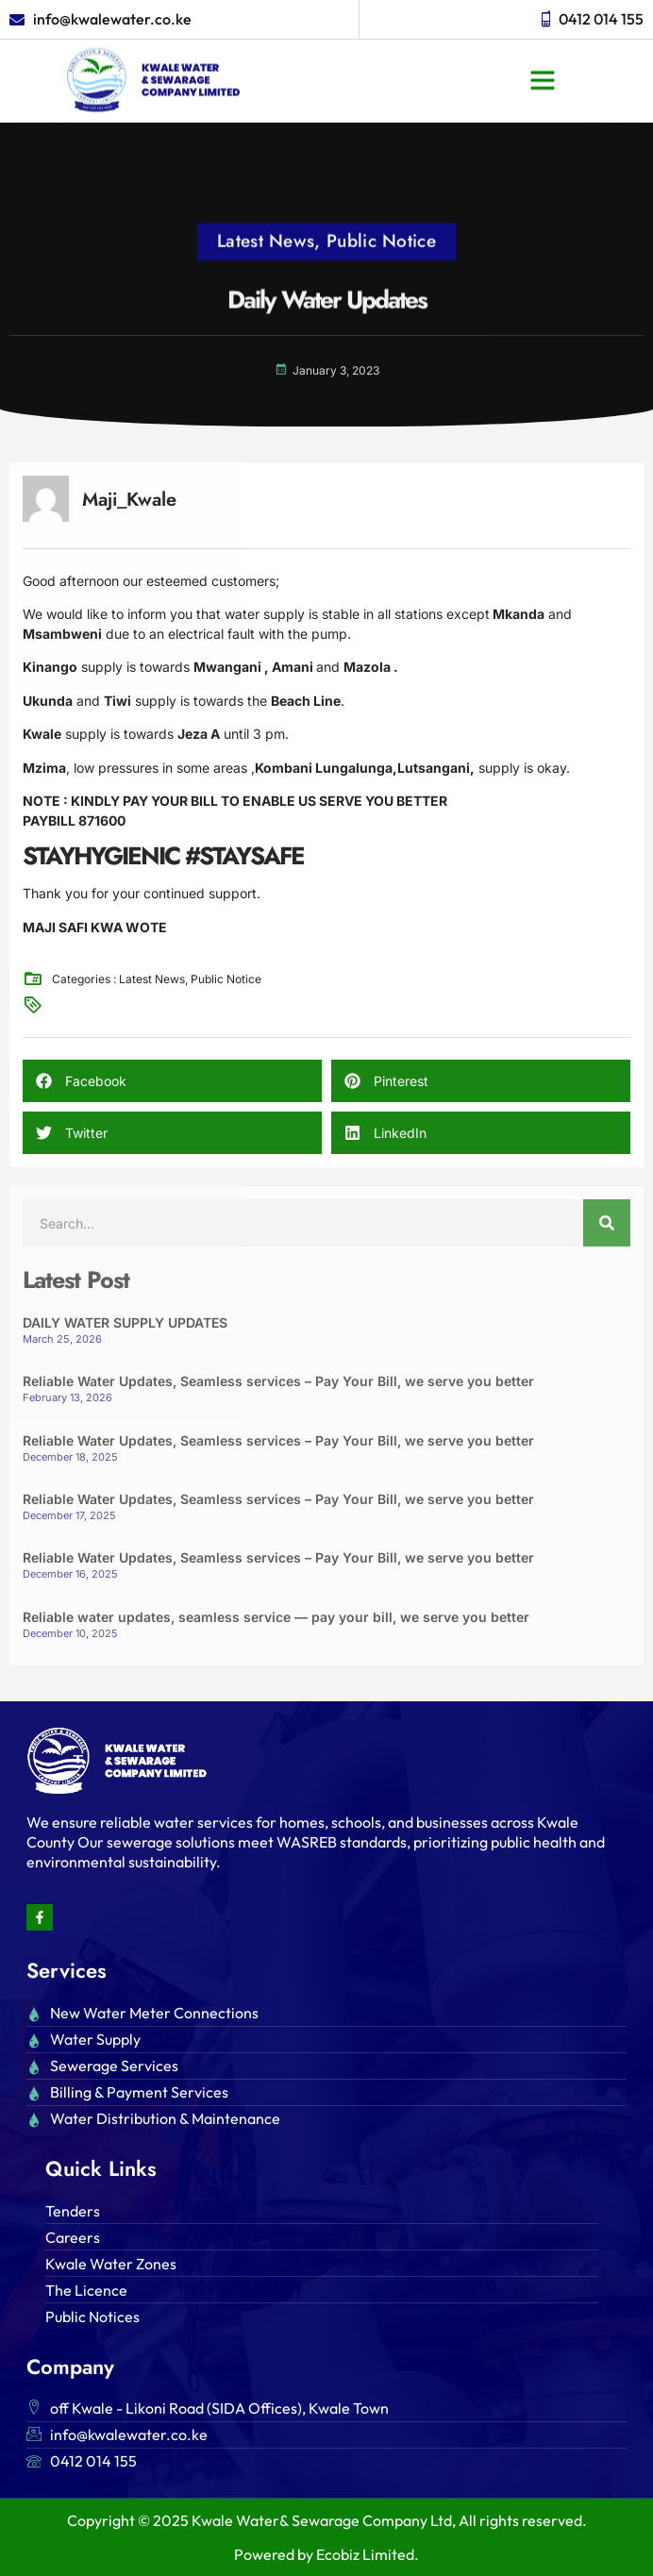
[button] (542, 56)
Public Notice (381, 218)
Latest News (265, 218)
